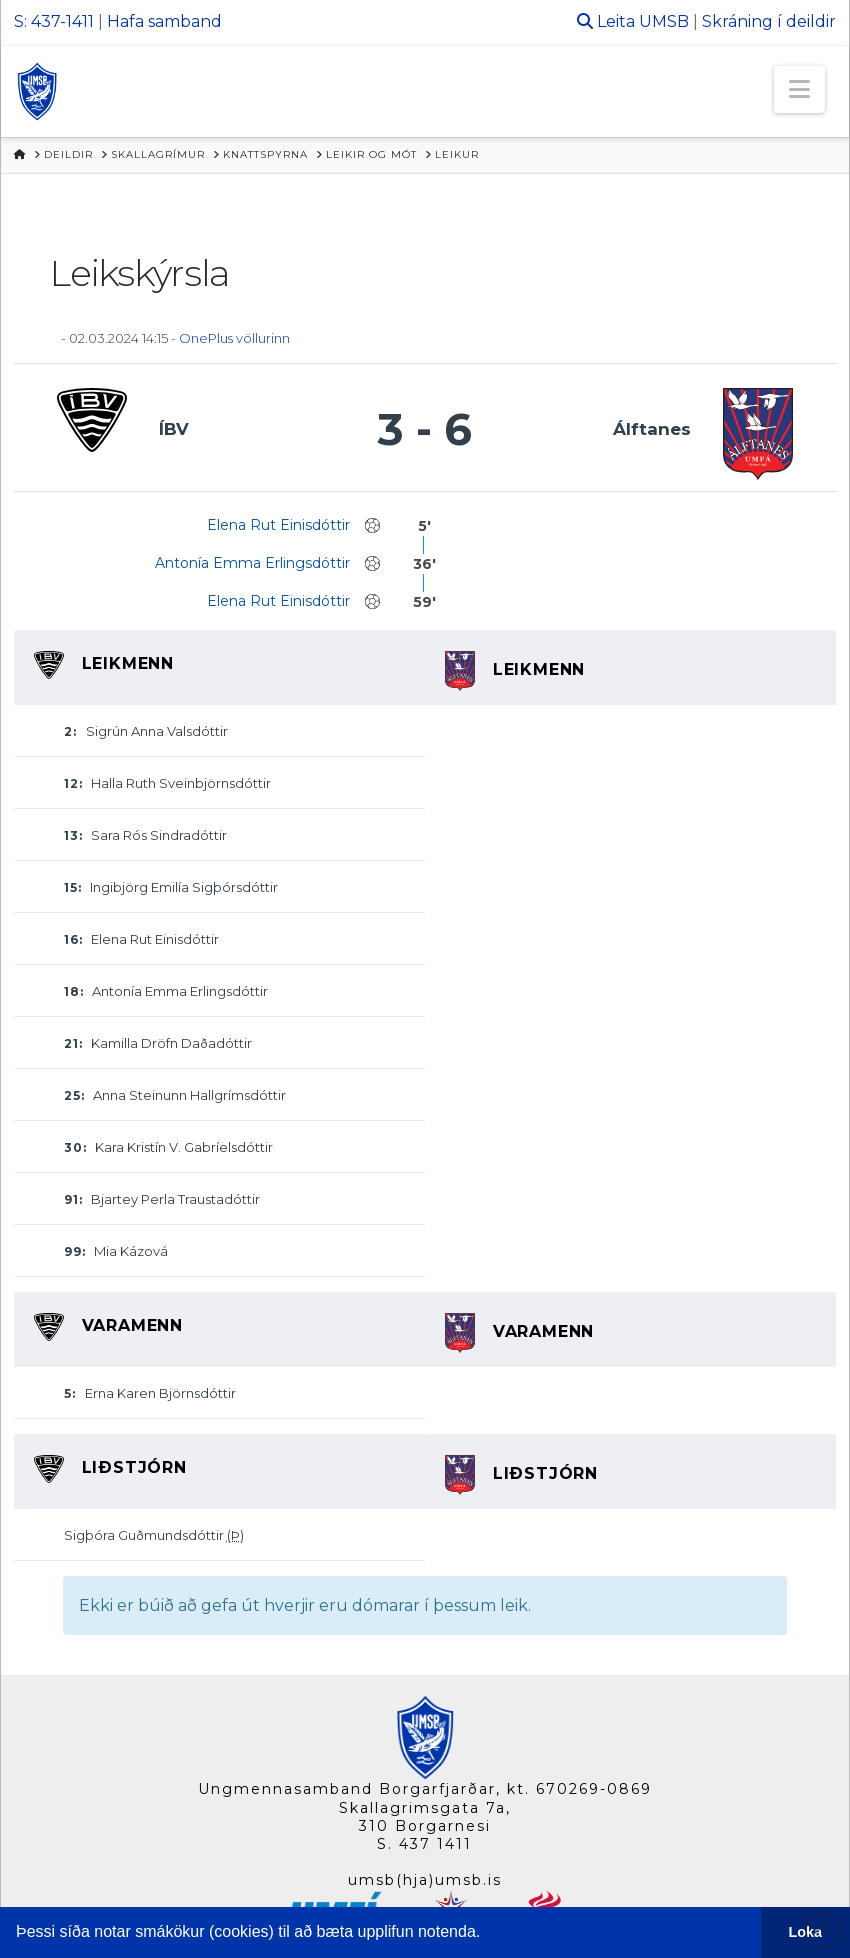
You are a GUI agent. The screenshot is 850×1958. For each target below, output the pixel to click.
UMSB (664, 21)
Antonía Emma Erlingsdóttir (252, 563)
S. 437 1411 (424, 1844)
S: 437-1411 (54, 21)
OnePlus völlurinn (234, 338)
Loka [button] (806, 1932)
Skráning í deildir (769, 21)
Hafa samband (164, 21)
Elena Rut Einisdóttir (278, 525)
